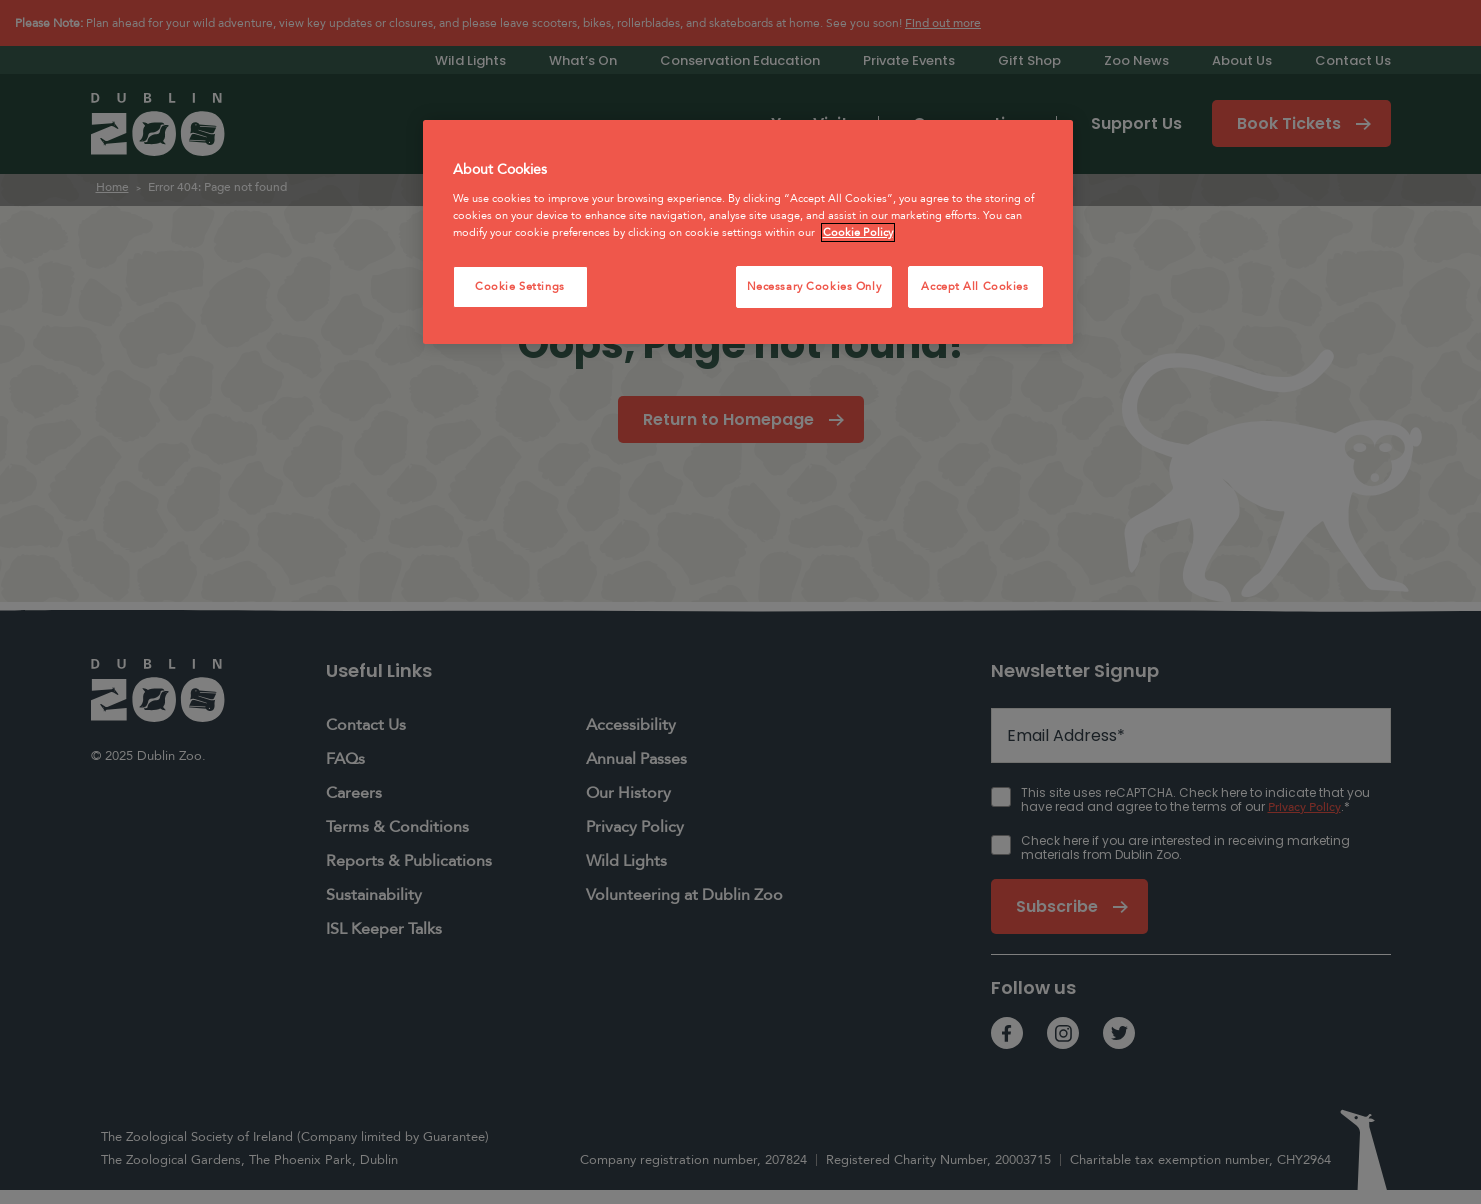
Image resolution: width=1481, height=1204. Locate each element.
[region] (748, 232)
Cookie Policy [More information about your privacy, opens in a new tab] (858, 232)
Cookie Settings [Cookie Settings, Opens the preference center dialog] (520, 286)
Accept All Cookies (974, 286)
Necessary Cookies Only (814, 286)
